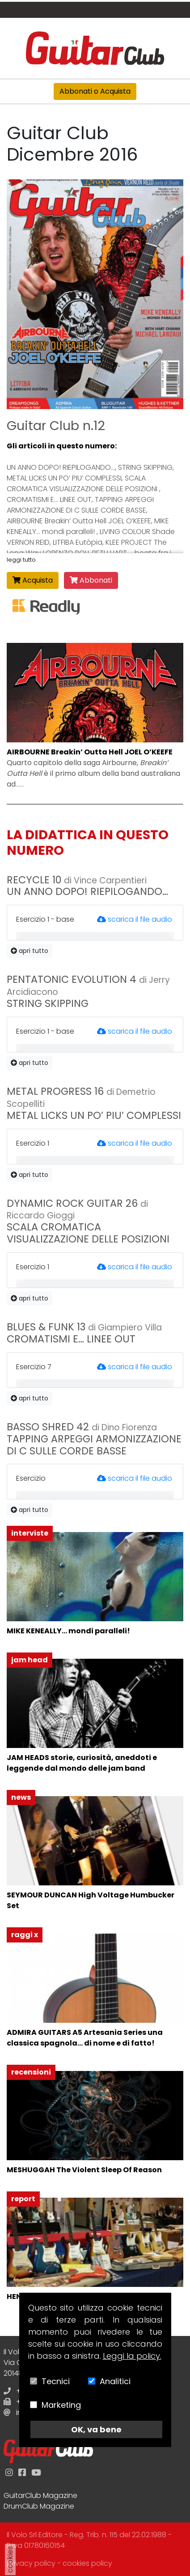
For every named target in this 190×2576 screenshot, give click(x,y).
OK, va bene (96, 2429)
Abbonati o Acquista (95, 91)
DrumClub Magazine (39, 2506)
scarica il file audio (134, 919)
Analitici (115, 2381)
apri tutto (29, 950)
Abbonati (91, 580)
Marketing (61, 2404)
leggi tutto (21, 559)
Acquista (33, 580)
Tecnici (56, 2381)
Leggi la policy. (132, 2355)
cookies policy (87, 2563)
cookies (10, 2559)
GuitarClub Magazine (40, 2495)
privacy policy (31, 2563)
